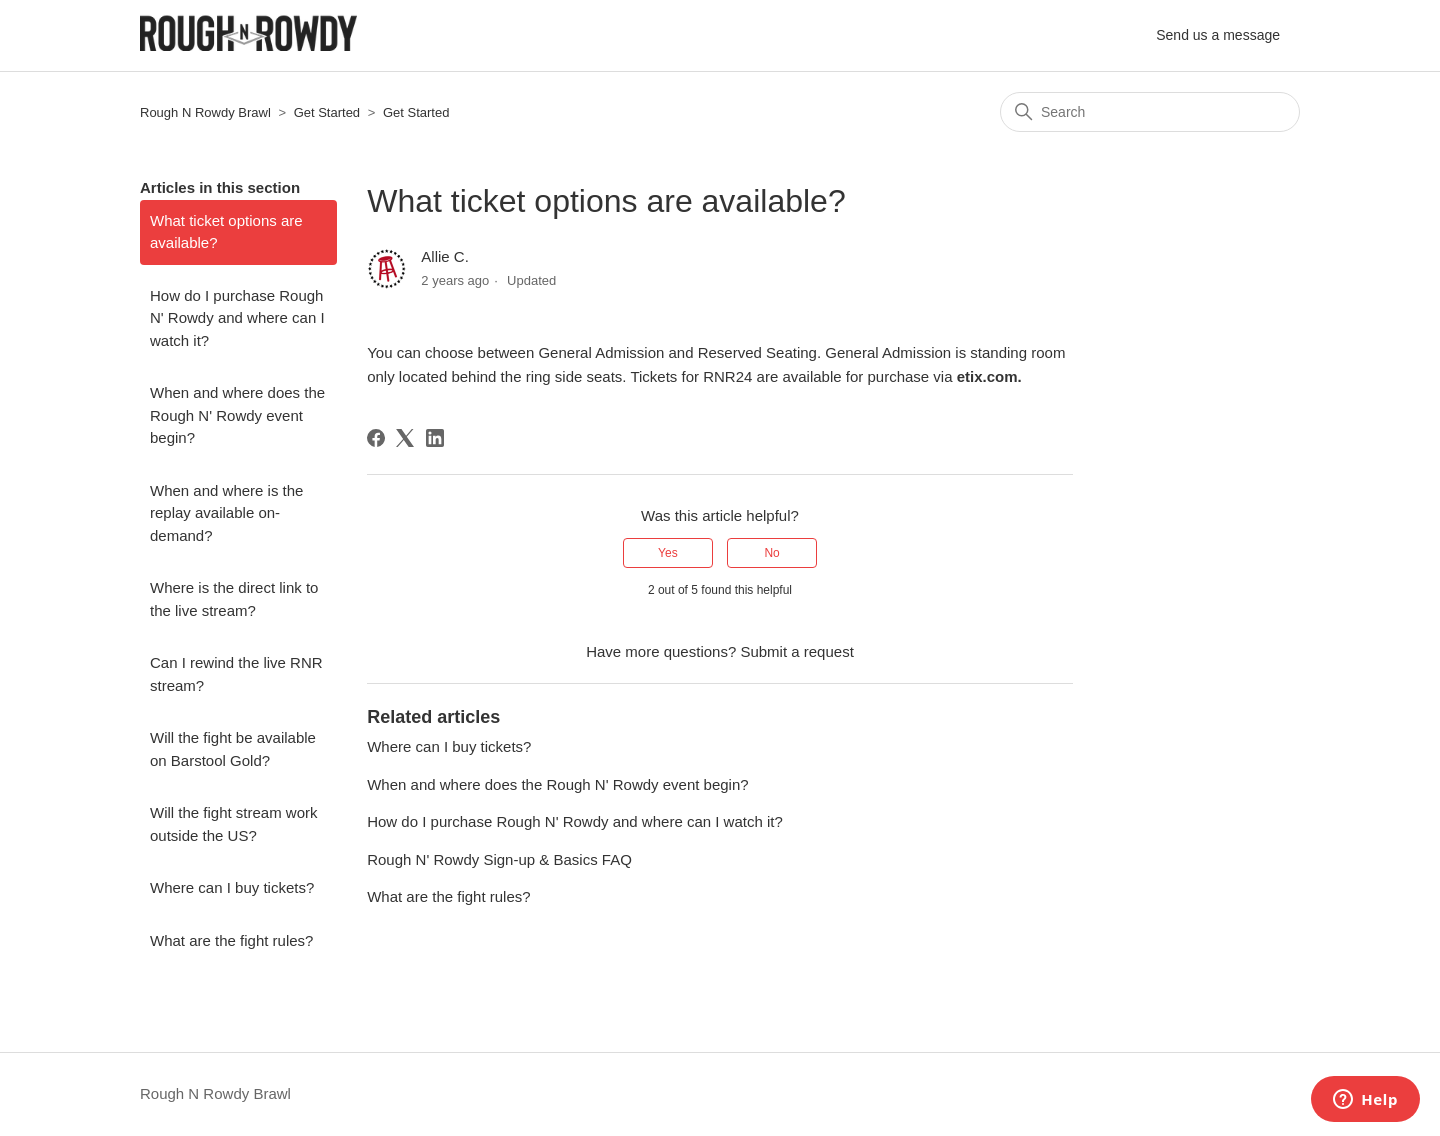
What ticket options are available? (226, 232)
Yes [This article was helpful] (668, 553)
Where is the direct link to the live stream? (234, 599)
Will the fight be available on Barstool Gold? (233, 749)
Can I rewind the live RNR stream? (236, 674)
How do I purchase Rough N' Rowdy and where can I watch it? (237, 318)
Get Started (327, 112)
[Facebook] (376, 438)
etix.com (987, 376)
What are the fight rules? (231, 940)
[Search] (1150, 112)
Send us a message (1218, 35)
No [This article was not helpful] (771, 553)
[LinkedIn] (435, 438)
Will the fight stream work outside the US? (234, 824)
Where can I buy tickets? (232, 887)
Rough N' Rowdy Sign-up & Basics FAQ (499, 859)
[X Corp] (405, 438)
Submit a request (796, 651)
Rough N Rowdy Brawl (205, 112)
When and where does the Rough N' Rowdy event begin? (237, 415)
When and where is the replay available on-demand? (226, 513)
